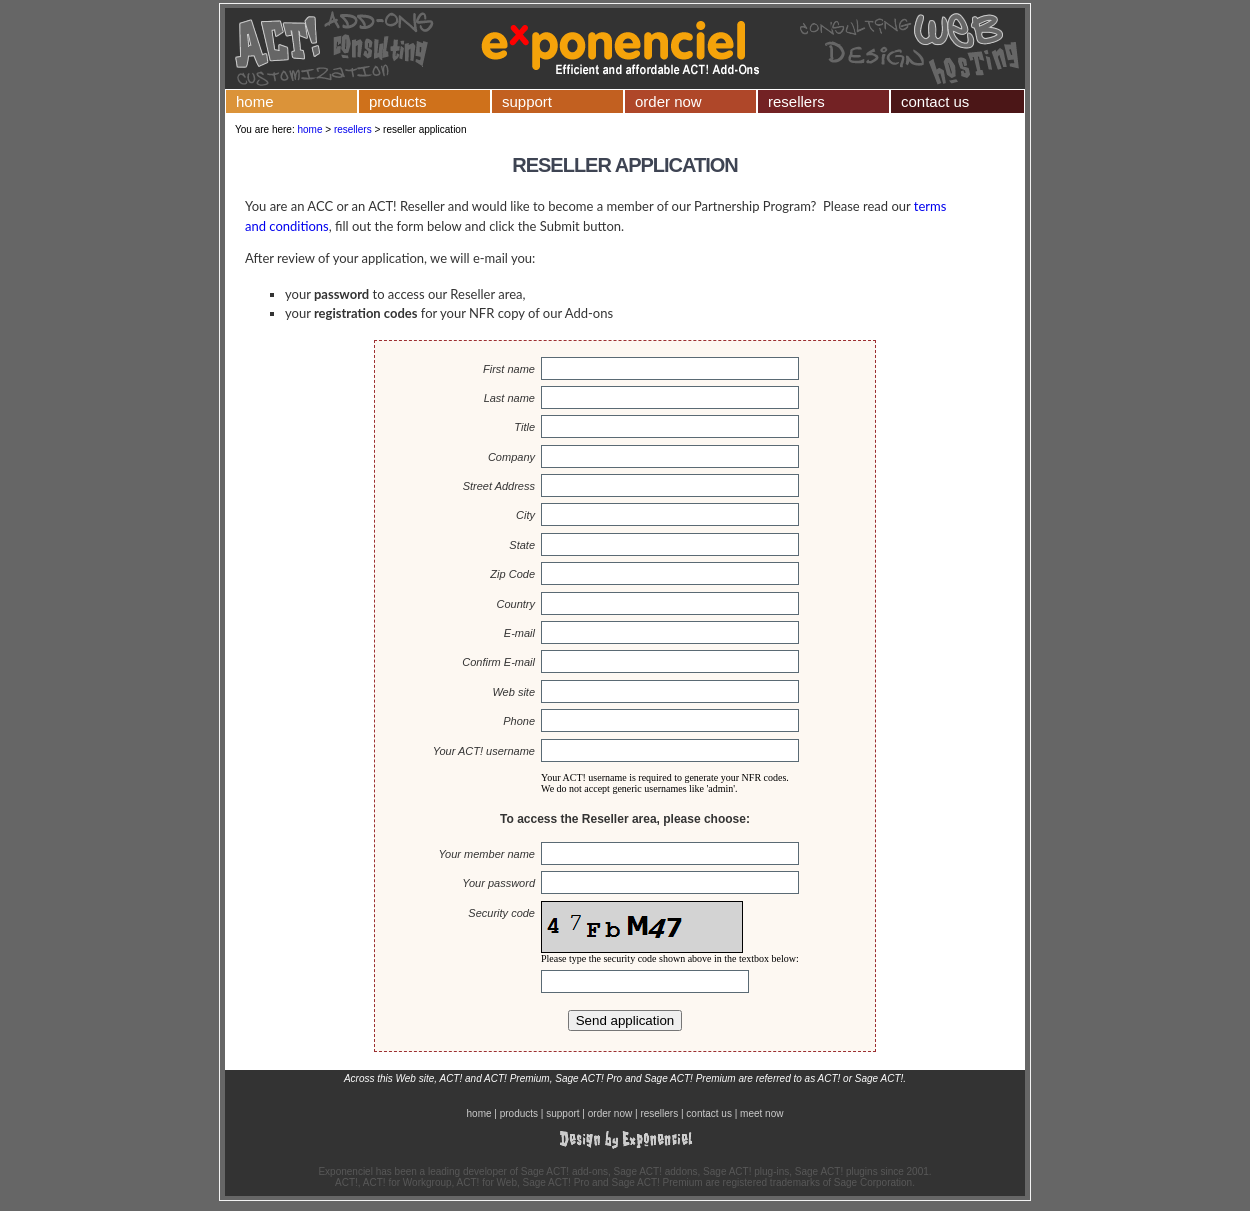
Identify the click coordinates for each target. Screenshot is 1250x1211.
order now (668, 101)
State (522, 545)
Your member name (486, 854)
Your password (498, 883)
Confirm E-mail (498, 662)
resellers (796, 101)
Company (511, 457)
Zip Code (512, 574)
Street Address (499, 486)
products (398, 101)
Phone (519, 721)
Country (515, 604)
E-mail (519, 633)
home (255, 101)
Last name (509, 398)
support (527, 101)
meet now (761, 1113)
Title (524, 427)
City (525, 515)
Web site (513, 692)
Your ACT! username (484, 751)
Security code (501, 913)
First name (509, 369)
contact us (935, 101)
